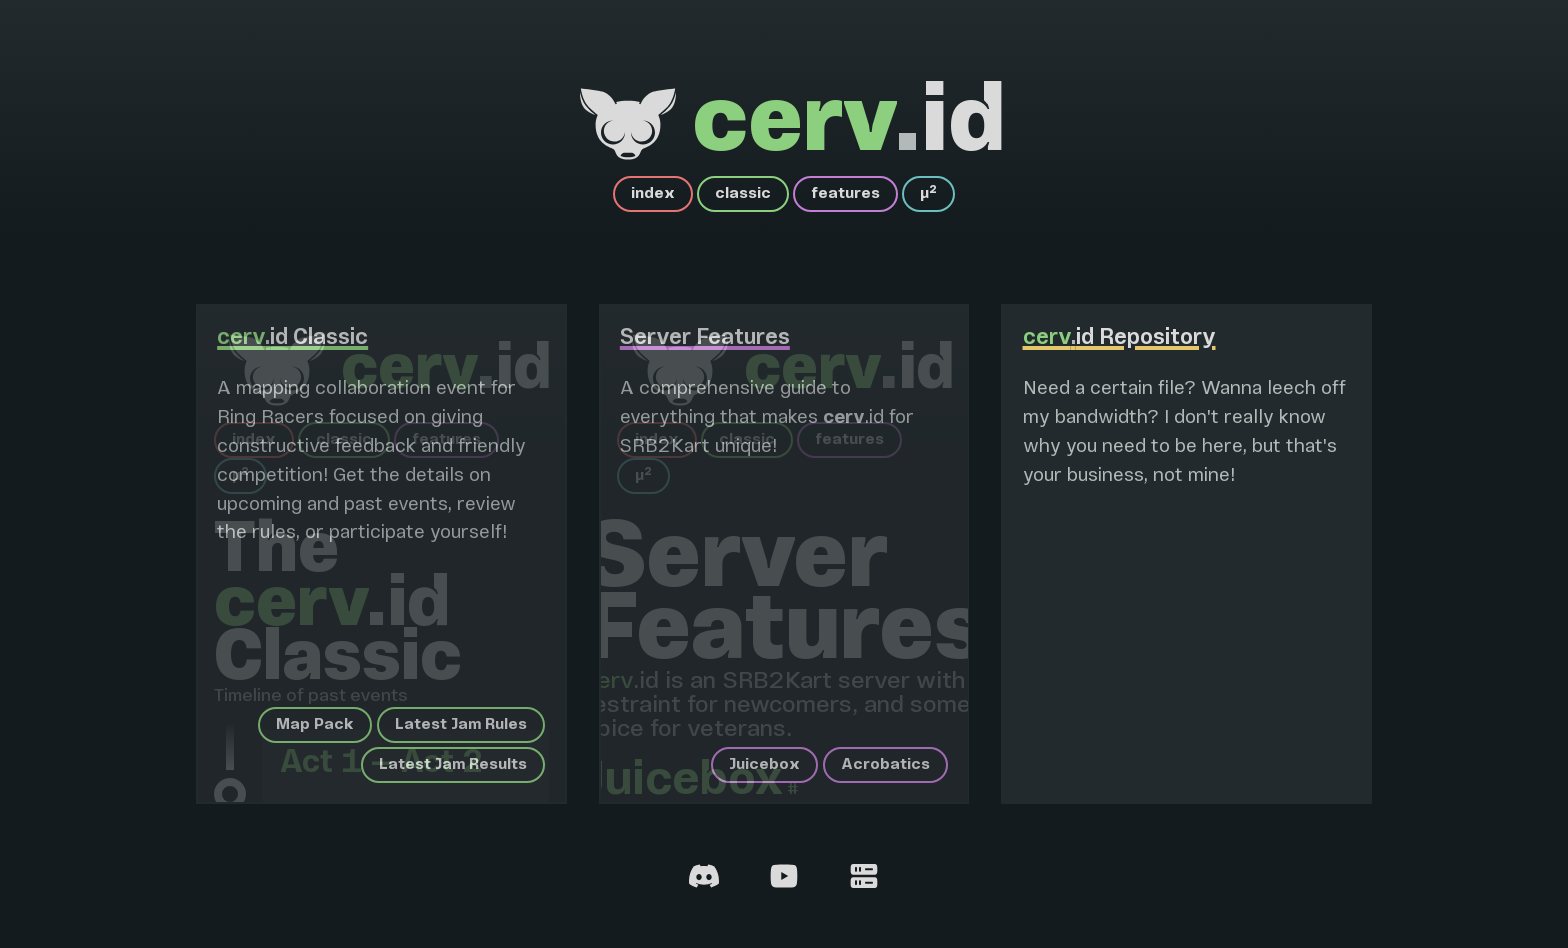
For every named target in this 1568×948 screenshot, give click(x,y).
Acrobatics (885, 765)
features (845, 194)
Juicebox (764, 765)
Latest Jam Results (453, 765)
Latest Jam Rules (461, 725)
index (653, 194)
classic (743, 194)
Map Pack (315, 725)
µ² (928, 194)
